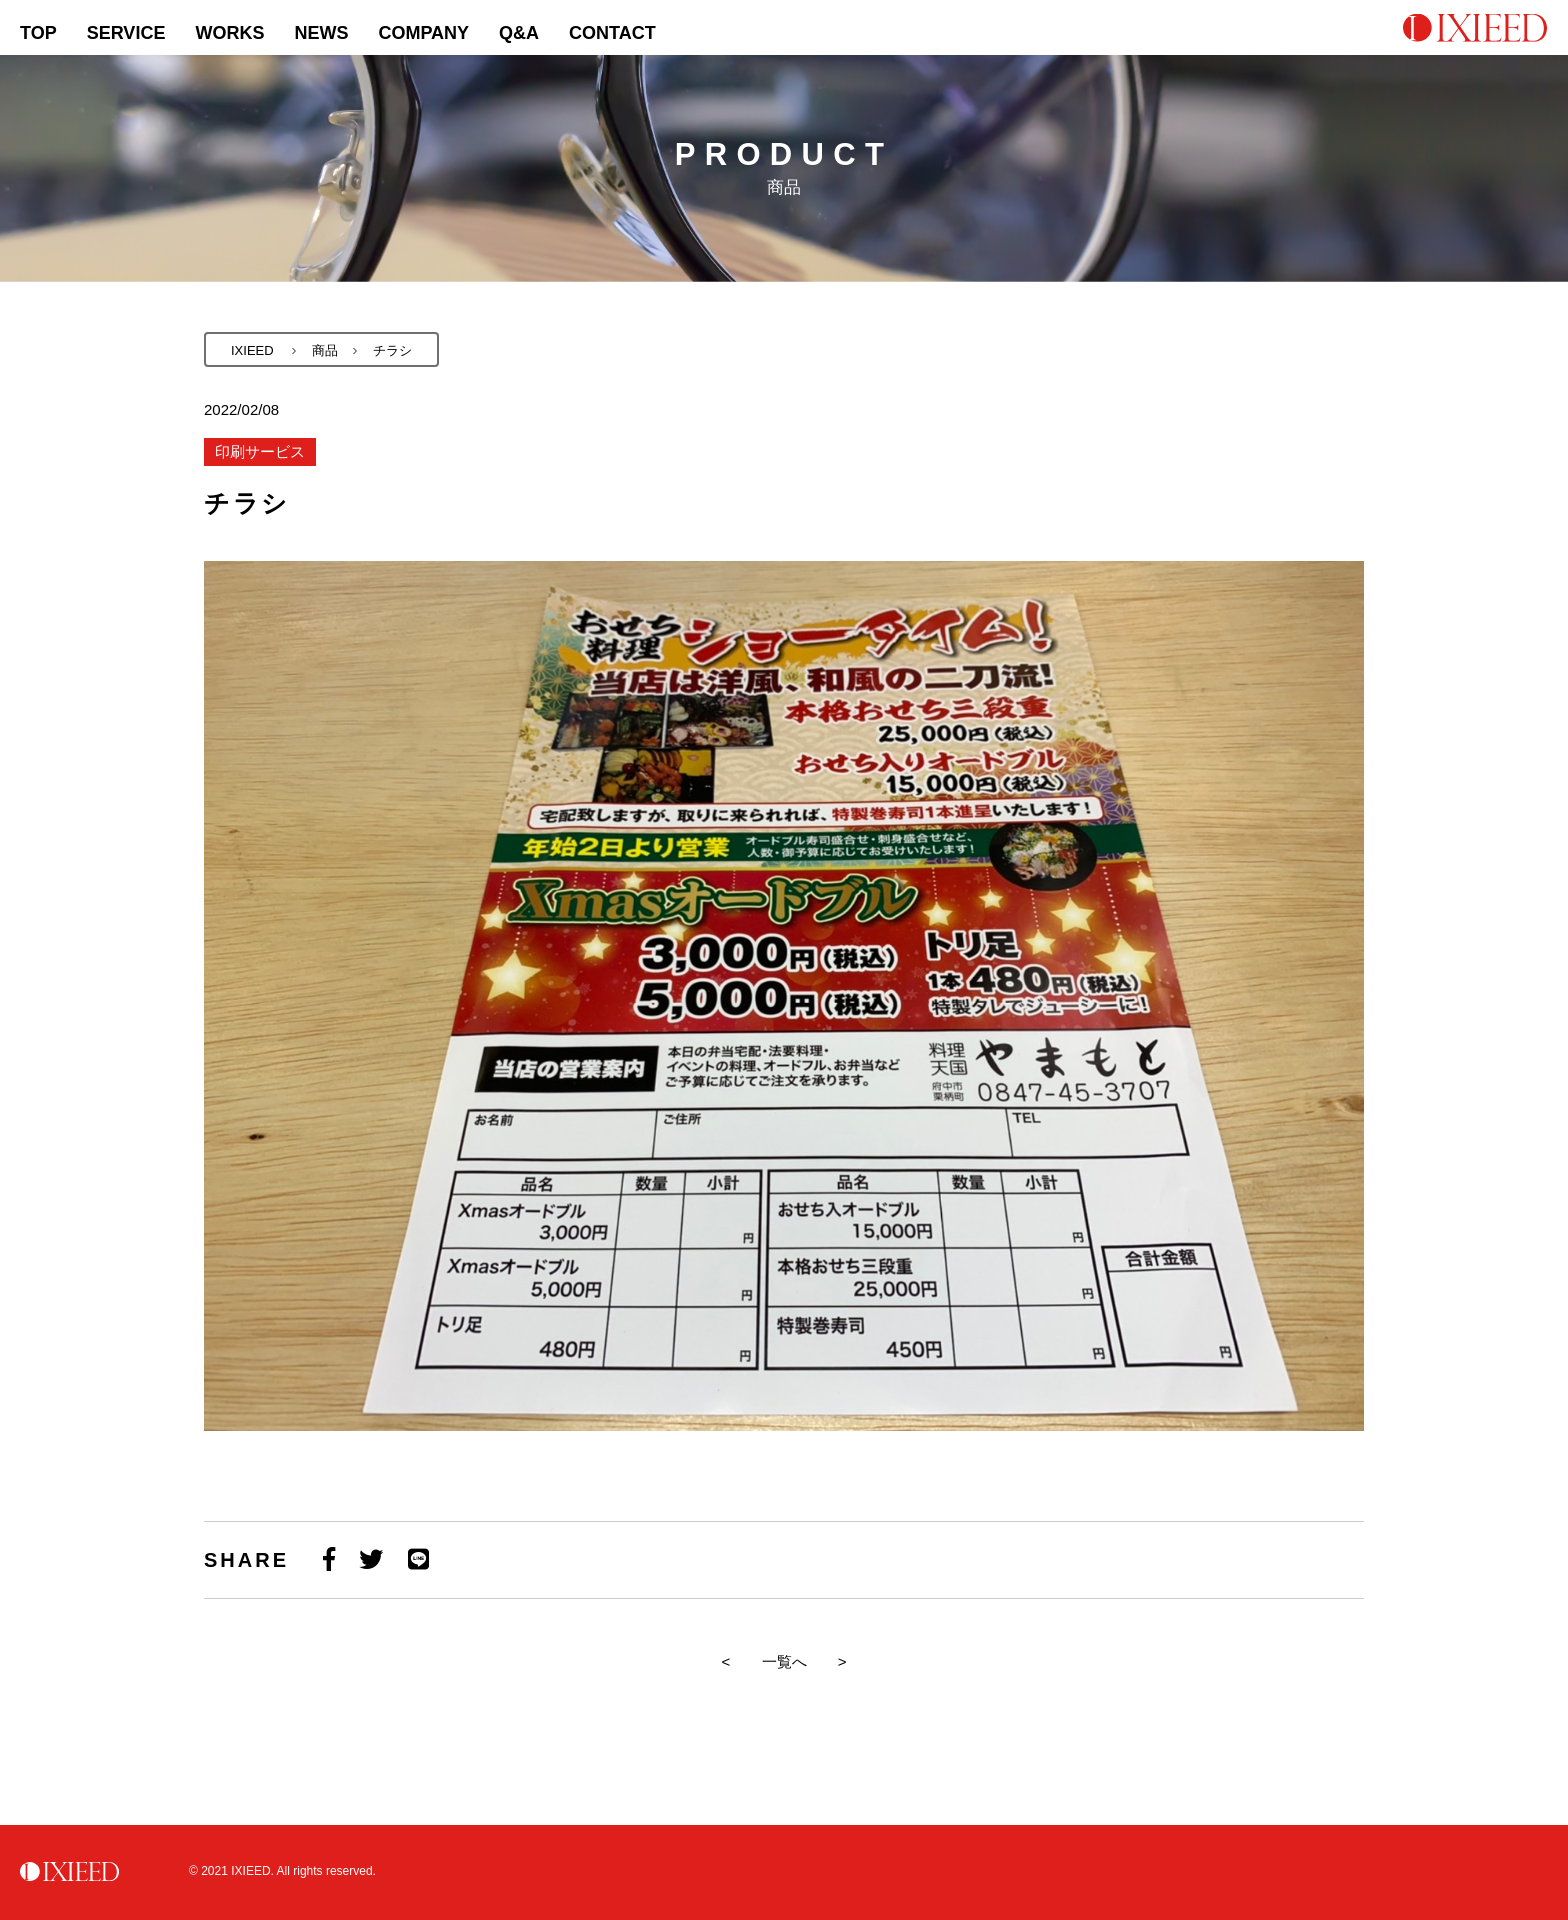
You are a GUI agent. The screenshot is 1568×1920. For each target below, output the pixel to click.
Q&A (519, 33)
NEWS (321, 33)
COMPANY (423, 33)
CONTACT (612, 33)
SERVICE (126, 33)
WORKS (229, 33)
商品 (325, 350)
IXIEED (252, 350)
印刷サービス (260, 451)
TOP (38, 33)
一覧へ (784, 1661)
